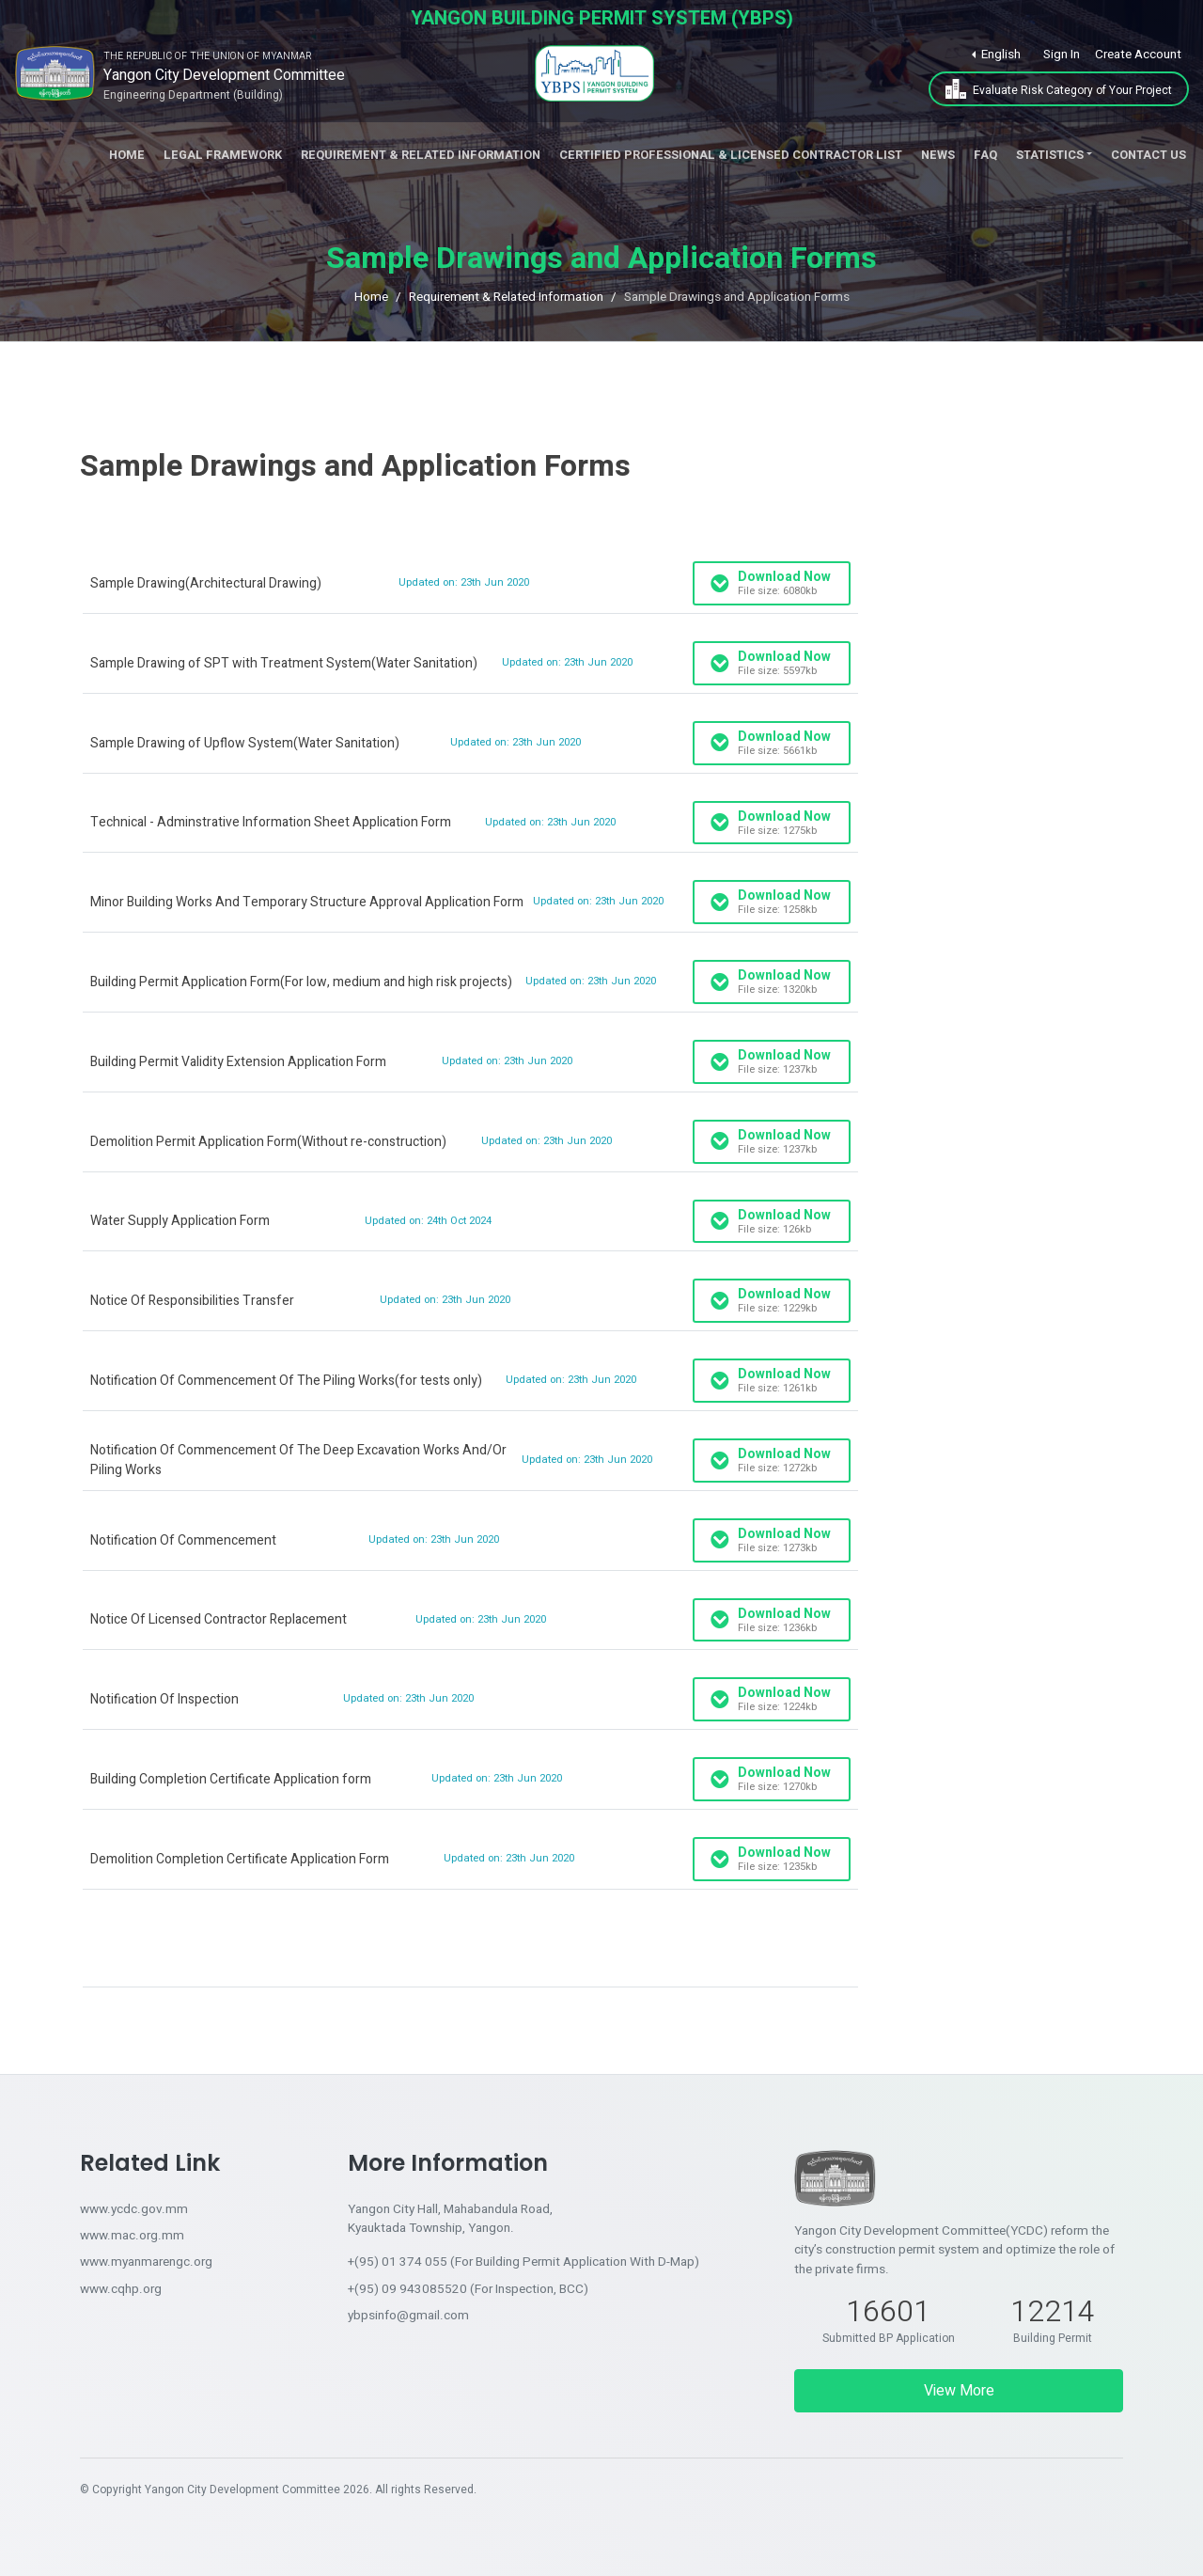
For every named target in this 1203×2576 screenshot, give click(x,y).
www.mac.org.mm (132, 2235)
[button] (996, 54)
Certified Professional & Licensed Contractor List (730, 155)
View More (959, 2391)
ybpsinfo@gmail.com (408, 2315)
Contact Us (1148, 155)
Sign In (1061, 54)
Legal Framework (223, 155)
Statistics (1050, 155)
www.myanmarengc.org (146, 2262)
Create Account (1138, 54)
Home (127, 155)
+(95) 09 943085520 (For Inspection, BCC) (468, 2289)
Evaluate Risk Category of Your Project (1058, 89)
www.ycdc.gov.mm (134, 2209)
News (938, 155)
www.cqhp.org (121, 2289)
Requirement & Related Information (420, 155)
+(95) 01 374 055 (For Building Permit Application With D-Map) (523, 2262)
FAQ (985, 155)
